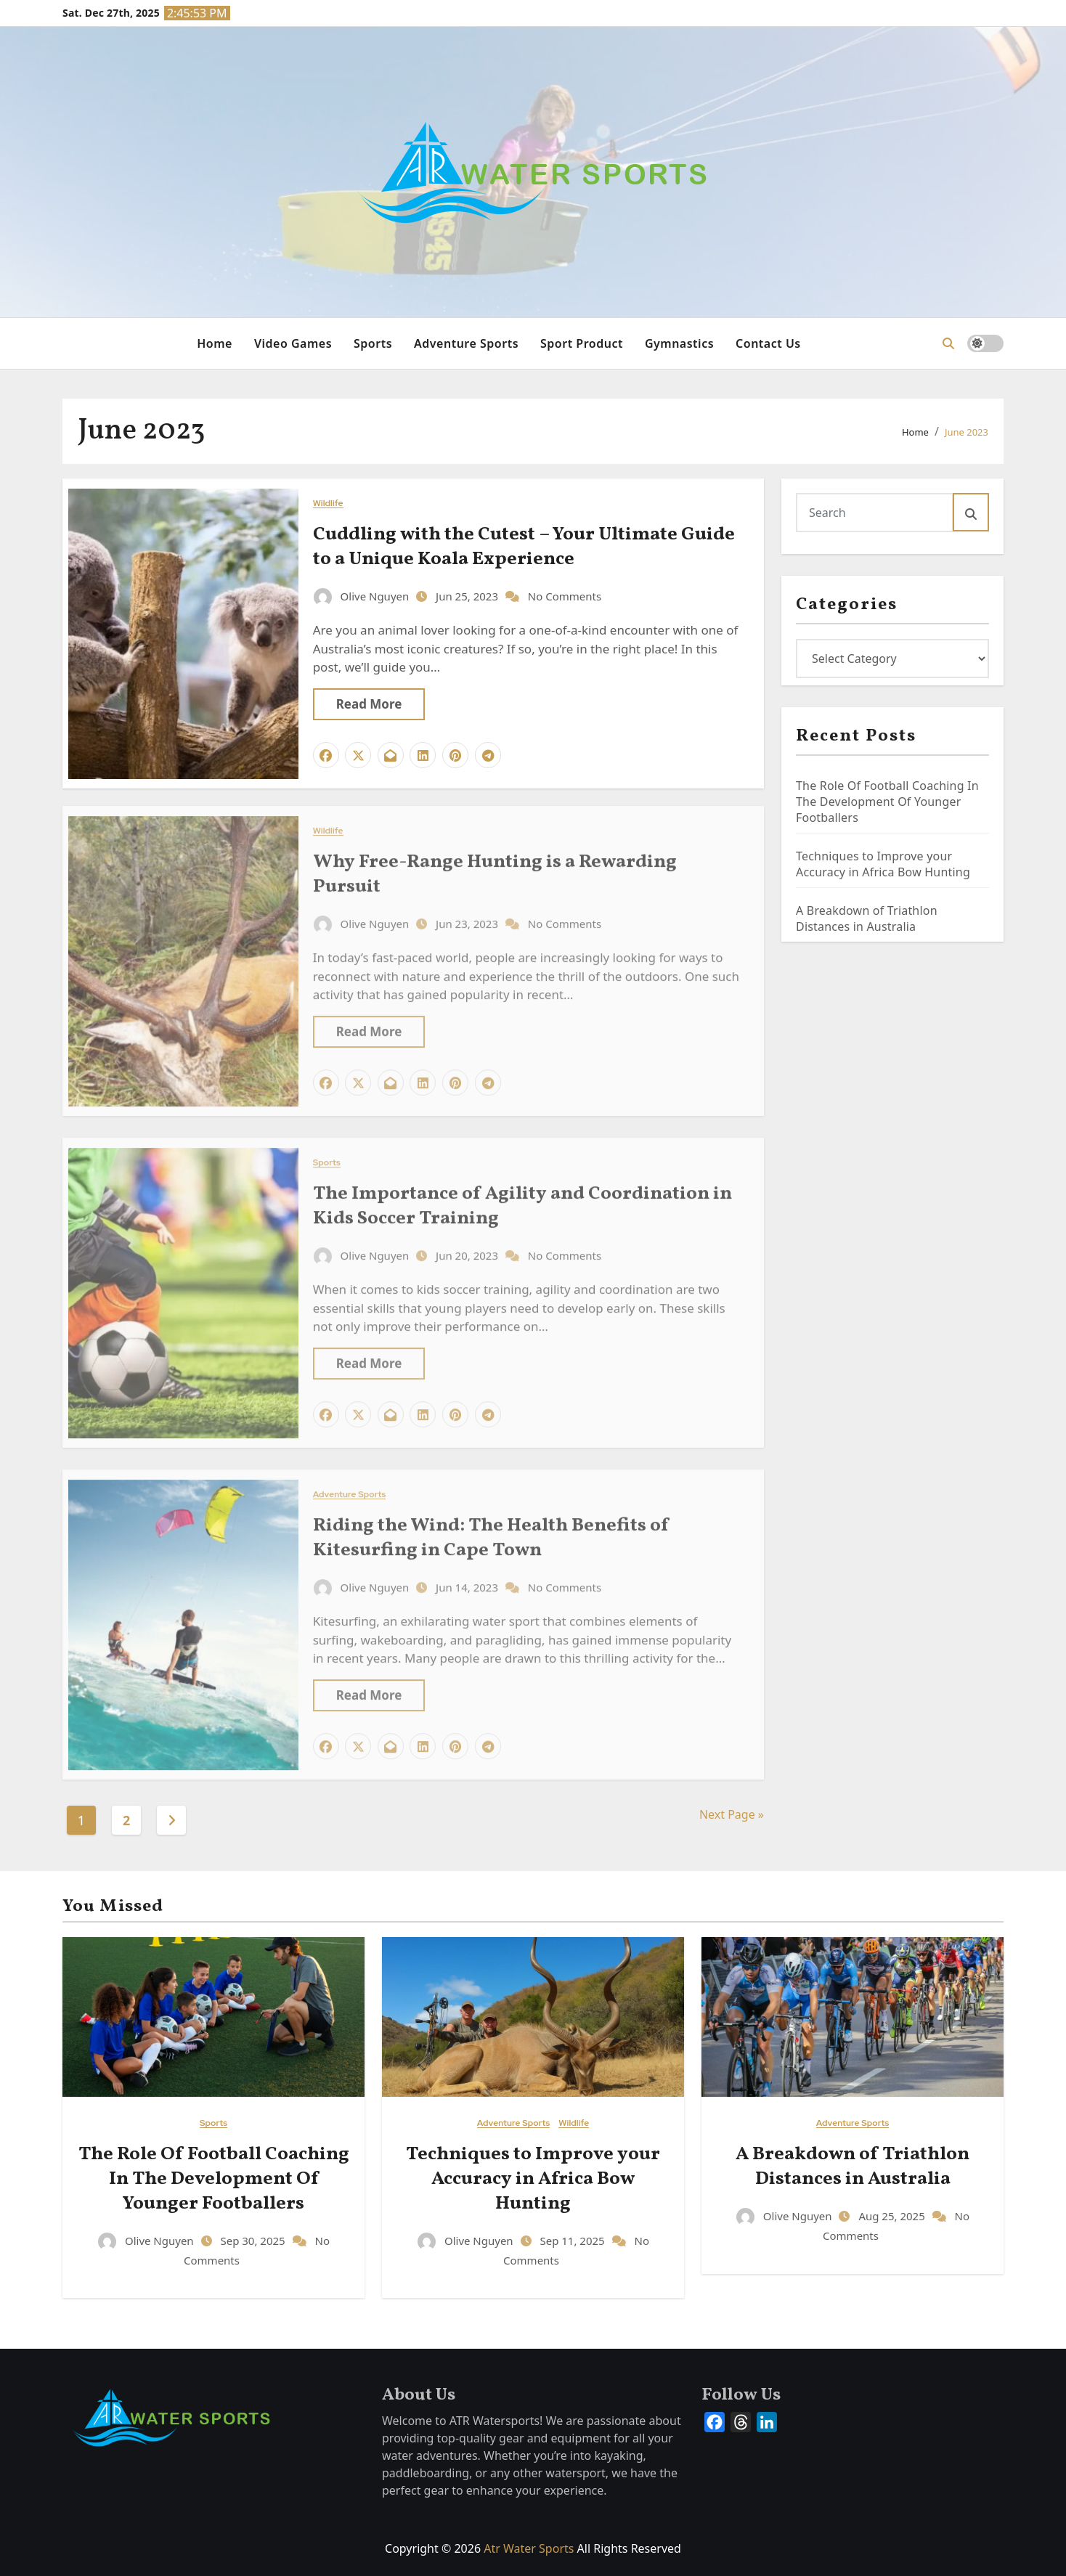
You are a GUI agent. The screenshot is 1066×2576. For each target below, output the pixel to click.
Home (214, 343)
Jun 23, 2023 (468, 915)
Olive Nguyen (363, 595)
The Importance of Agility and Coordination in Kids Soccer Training (522, 1198)
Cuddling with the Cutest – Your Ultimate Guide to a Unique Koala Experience (524, 546)
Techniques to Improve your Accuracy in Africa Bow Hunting (883, 864)
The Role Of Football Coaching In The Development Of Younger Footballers (887, 802)
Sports (373, 343)
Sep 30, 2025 (254, 2240)
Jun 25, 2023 (468, 595)
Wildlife (328, 503)
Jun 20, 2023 (468, 1247)
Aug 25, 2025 (892, 2216)
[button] (948, 343)
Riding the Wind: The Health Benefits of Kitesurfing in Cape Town (491, 1530)
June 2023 (966, 432)
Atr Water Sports (529, 2548)
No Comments (564, 595)
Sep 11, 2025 (573, 2240)
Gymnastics (679, 343)
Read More (369, 703)
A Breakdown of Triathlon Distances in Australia (866, 918)
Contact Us (768, 343)
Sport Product (581, 343)
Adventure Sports (466, 343)
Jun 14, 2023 (468, 1580)
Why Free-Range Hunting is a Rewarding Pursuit (495, 866)
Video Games (293, 343)
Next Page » (731, 1814)
